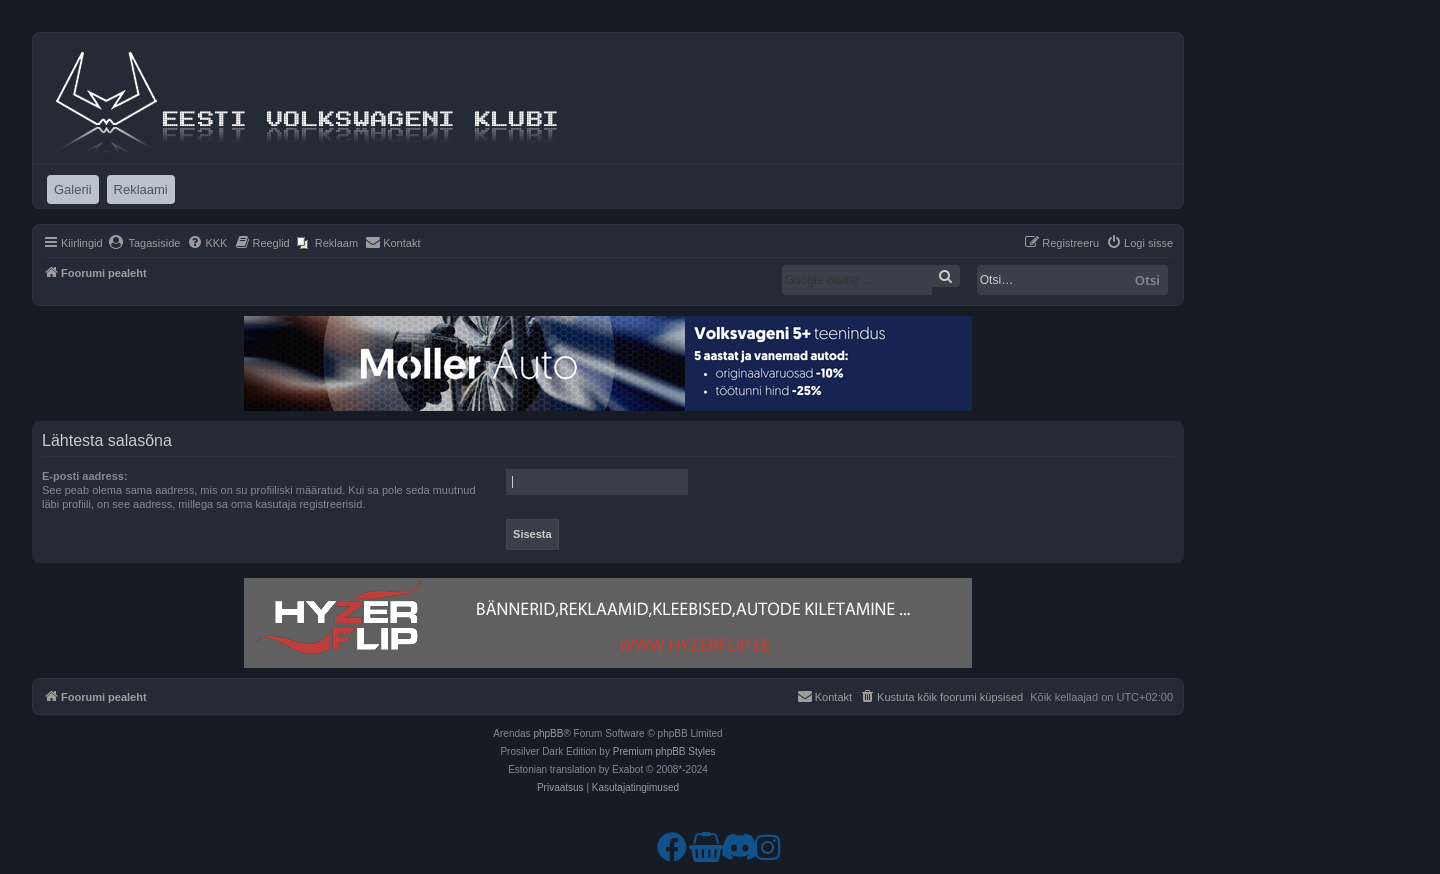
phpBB (548, 733)
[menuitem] (144, 243)
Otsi (1147, 280)
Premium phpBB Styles (664, 751)
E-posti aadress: (85, 476)
